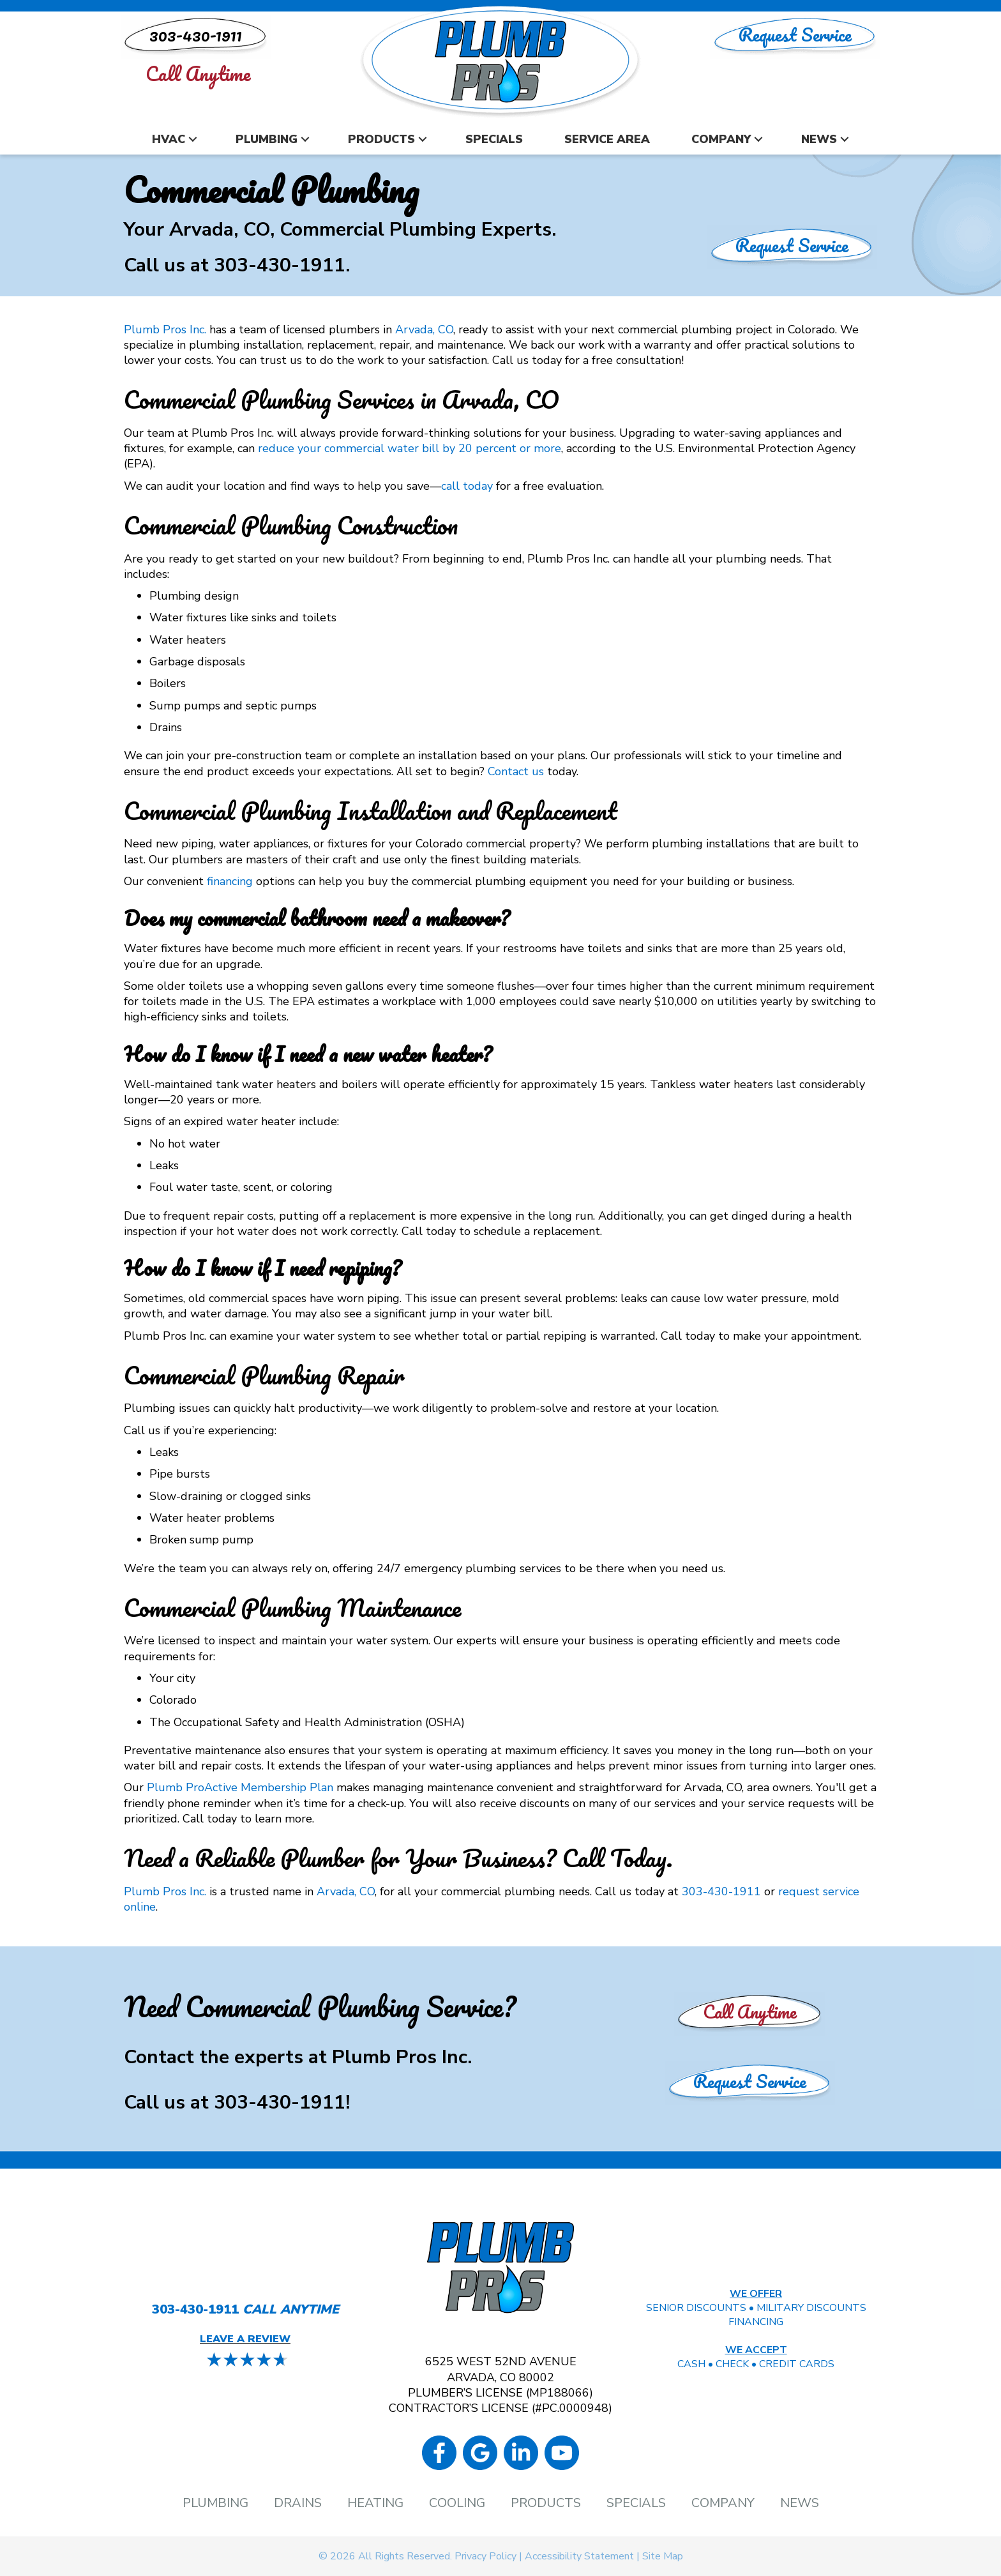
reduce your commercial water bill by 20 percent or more (409, 448)
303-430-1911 (279, 265)
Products (381, 139)
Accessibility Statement (579, 2556)
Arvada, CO (424, 329)
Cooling (457, 2503)
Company (721, 139)
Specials (494, 139)
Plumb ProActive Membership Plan (240, 1787)
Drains (298, 2503)
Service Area (607, 139)
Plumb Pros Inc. (165, 329)
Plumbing (266, 139)
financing (230, 881)
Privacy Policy (485, 2556)
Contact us (516, 771)
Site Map (662, 2556)
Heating (375, 2503)
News (819, 139)
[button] (192, 140)
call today (467, 486)
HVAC (168, 139)
